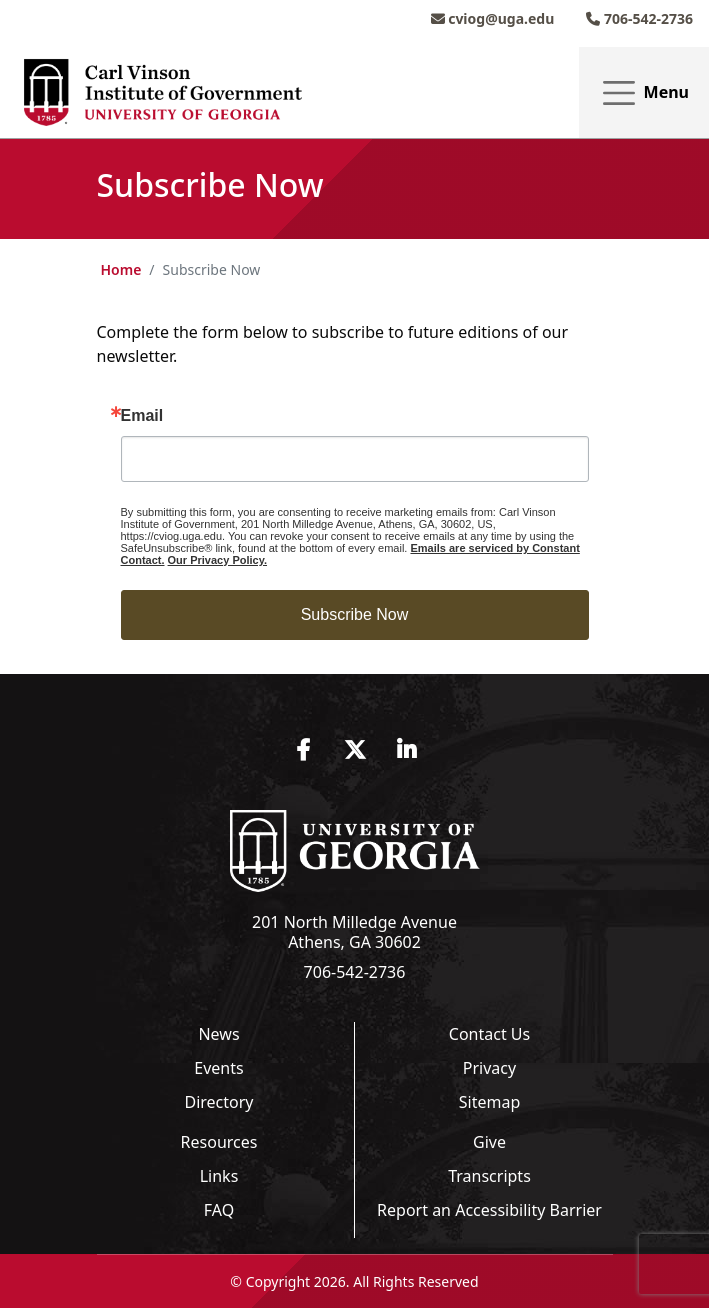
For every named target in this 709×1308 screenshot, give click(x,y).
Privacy (489, 1068)
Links (219, 1176)
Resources (219, 1142)
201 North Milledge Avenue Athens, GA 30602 (354, 932)
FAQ (219, 1210)
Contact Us (489, 1034)
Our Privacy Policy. (217, 560)
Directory (218, 1102)
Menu (644, 93)
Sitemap (490, 1102)
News (218, 1034)
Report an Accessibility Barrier (489, 1210)
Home (121, 269)
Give (489, 1142)
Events (218, 1068)
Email (142, 416)
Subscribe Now (355, 614)
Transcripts (489, 1176)
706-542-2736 (639, 18)
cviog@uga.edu (493, 18)
